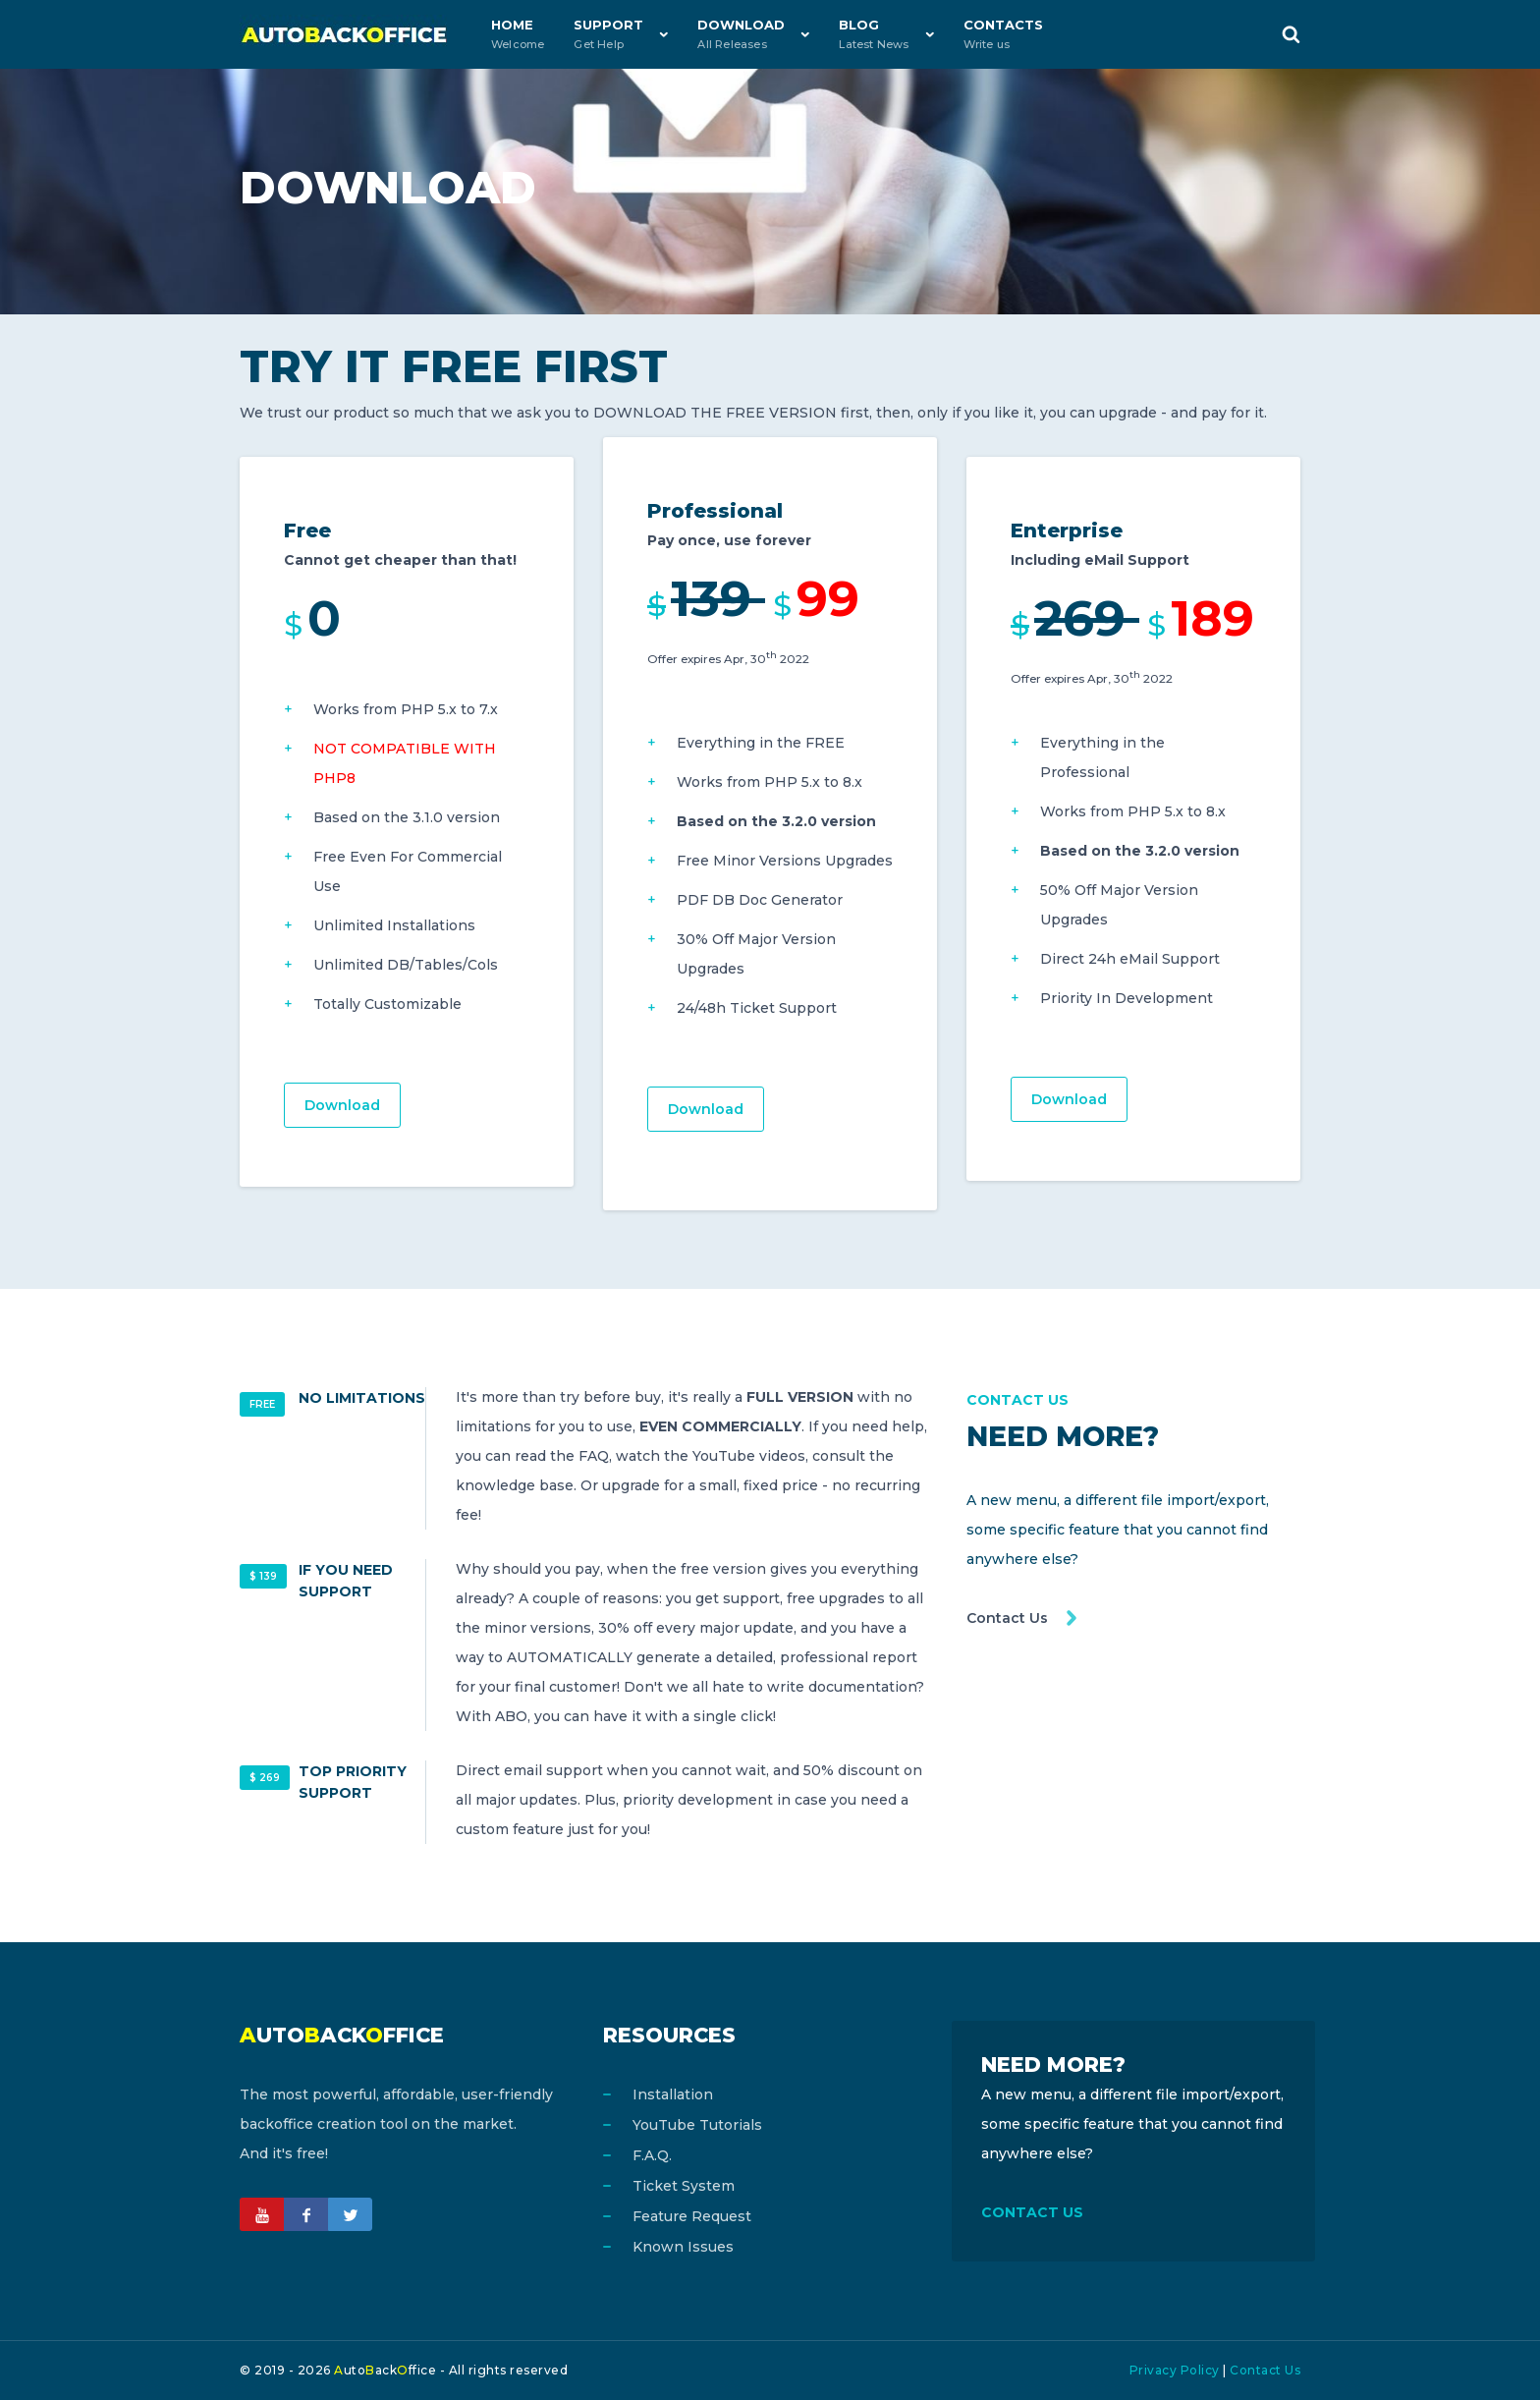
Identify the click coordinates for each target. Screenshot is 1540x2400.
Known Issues (683, 2247)
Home (517, 34)
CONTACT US (1032, 2212)
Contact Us (1007, 1618)
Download (741, 34)
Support (608, 34)
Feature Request (691, 2216)
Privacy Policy (1174, 2370)
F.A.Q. (652, 2155)
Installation (672, 2094)
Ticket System (683, 2186)
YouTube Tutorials (697, 2125)
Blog (873, 34)
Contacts (1003, 34)
